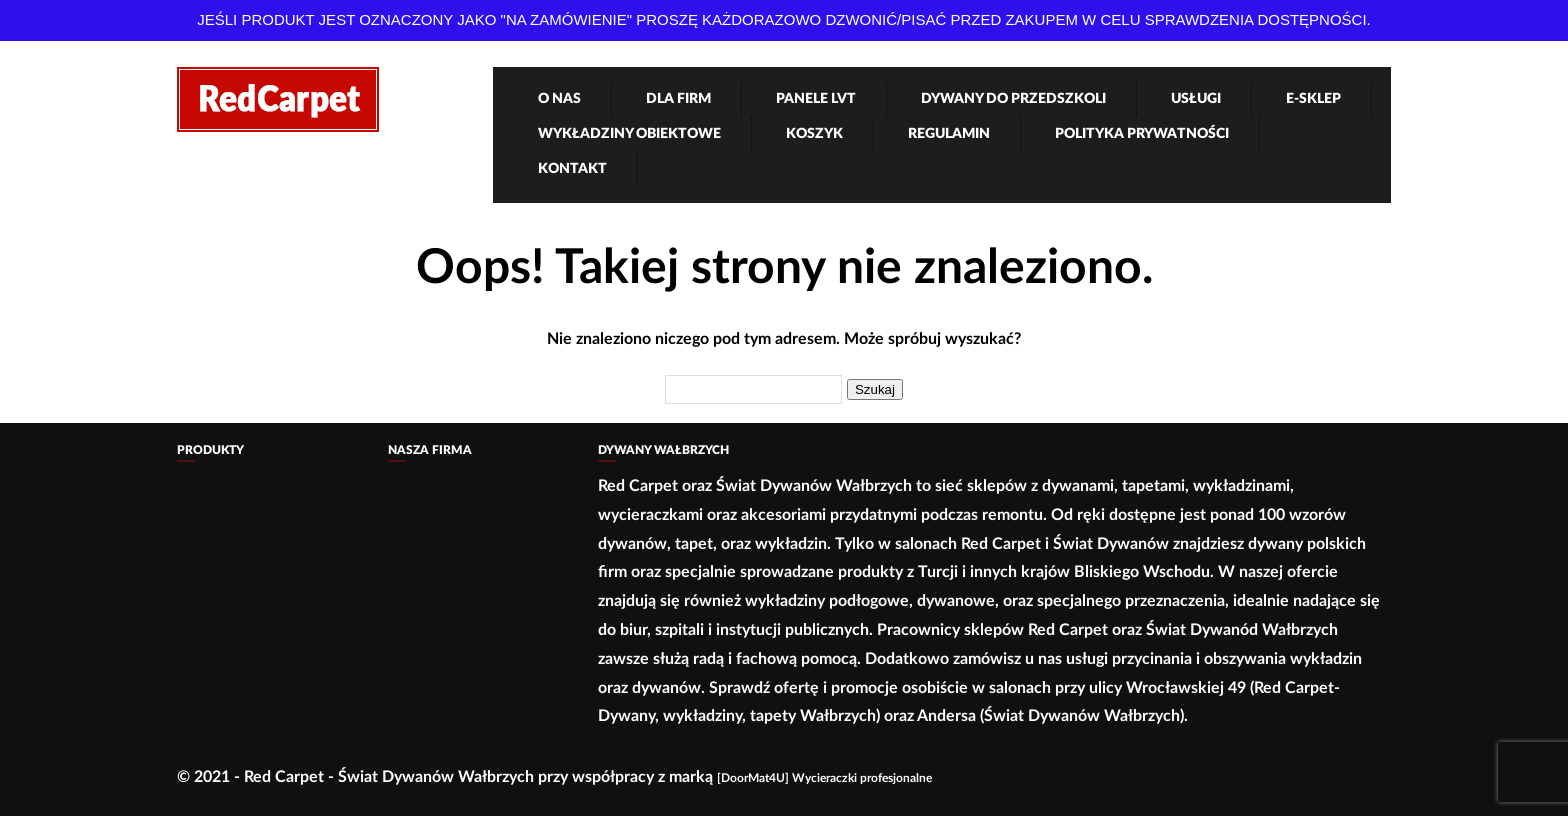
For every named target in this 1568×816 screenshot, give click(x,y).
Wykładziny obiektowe (629, 134)
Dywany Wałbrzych (663, 450)
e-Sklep (1313, 99)
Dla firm (678, 99)
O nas (559, 99)
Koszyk (814, 134)
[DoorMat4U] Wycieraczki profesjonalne (824, 778)
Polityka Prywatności (1142, 134)
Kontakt (572, 169)
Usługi (1196, 99)
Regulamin (949, 134)
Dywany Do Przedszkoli (1013, 99)
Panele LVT (816, 99)
